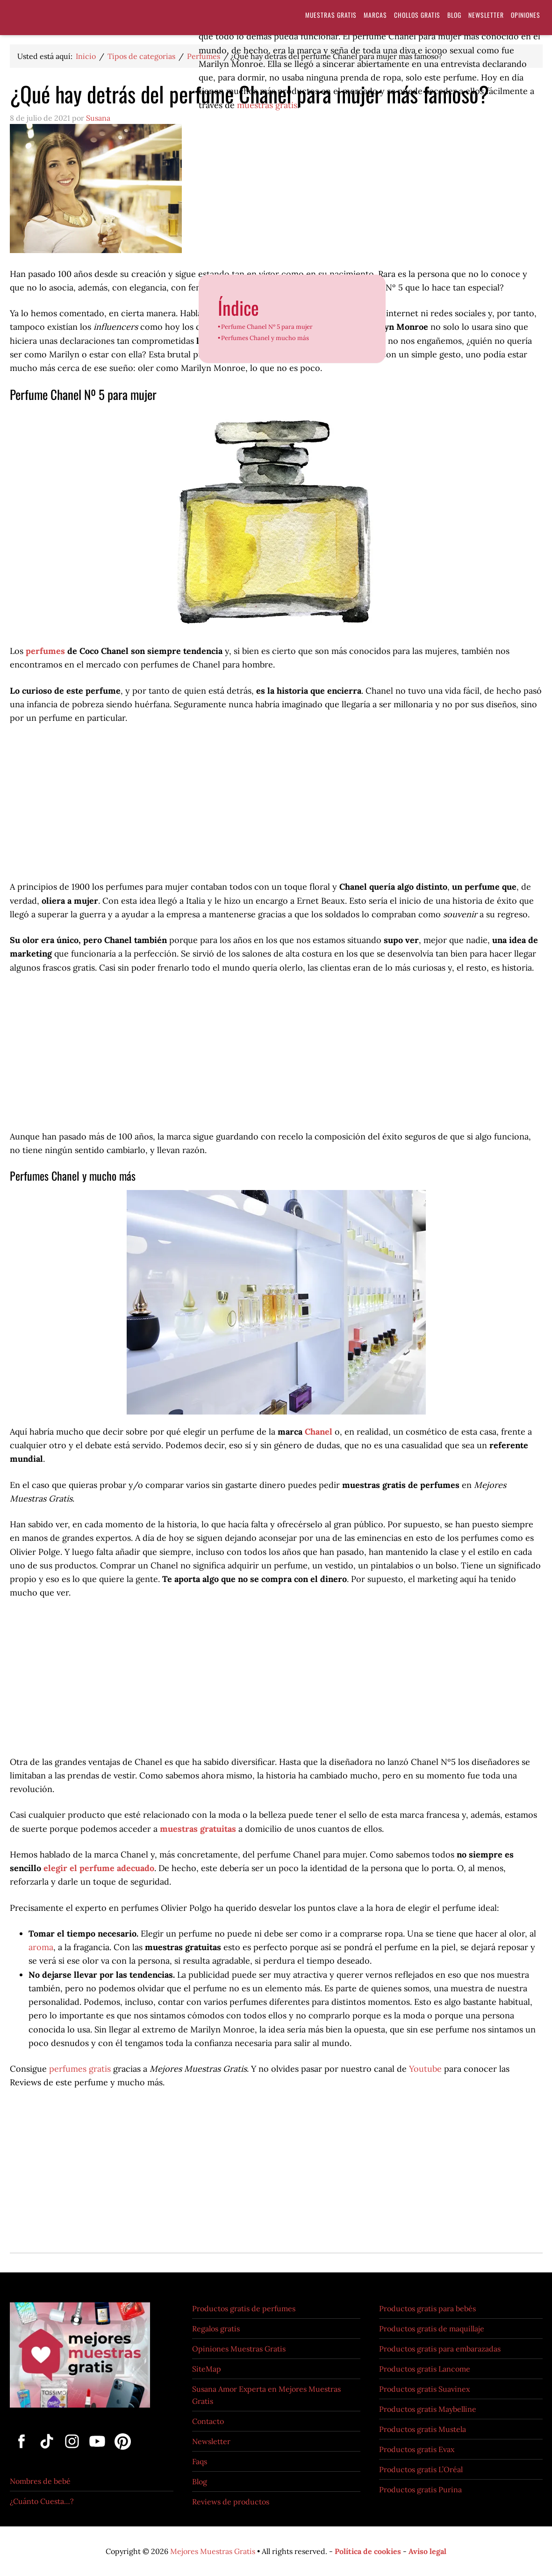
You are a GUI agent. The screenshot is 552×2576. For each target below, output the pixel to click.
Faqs (199, 2461)
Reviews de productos (230, 2501)
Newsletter (211, 2441)
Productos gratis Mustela (422, 2429)
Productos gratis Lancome (424, 2368)
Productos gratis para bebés (427, 2308)
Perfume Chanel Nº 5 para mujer (267, 327)
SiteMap (206, 2368)
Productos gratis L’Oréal (421, 2469)
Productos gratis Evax (416, 2449)
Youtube (425, 2068)
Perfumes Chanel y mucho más (265, 338)
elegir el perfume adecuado (98, 1868)
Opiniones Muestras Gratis (239, 2348)
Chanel (318, 1431)
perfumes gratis (81, 2068)
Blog (199, 2481)
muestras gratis (267, 105)
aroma (41, 1947)
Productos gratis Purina (420, 2489)
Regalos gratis (216, 2328)
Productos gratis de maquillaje (431, 2328)
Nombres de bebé (40, 2481)
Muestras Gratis (84, 20)
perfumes (45, 651)
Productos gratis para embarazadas (440, 2348)
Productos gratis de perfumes (243, 2308)
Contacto (208, 2421)
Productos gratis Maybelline (427, 2409)
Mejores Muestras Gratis (212, 2551)
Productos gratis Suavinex (424, 2389)
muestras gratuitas (198, 1828)
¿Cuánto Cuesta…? (42, 2501)
